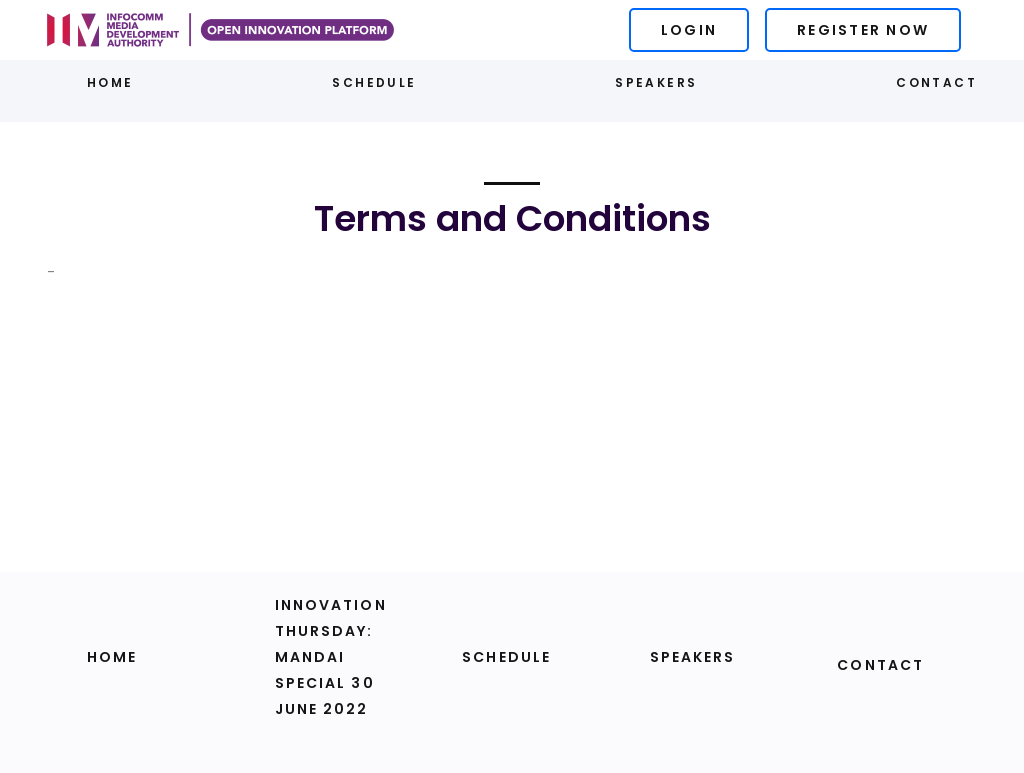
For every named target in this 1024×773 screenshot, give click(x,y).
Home (110, 82)
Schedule (374, 82)
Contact (936, 82)
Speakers (656, 82)
